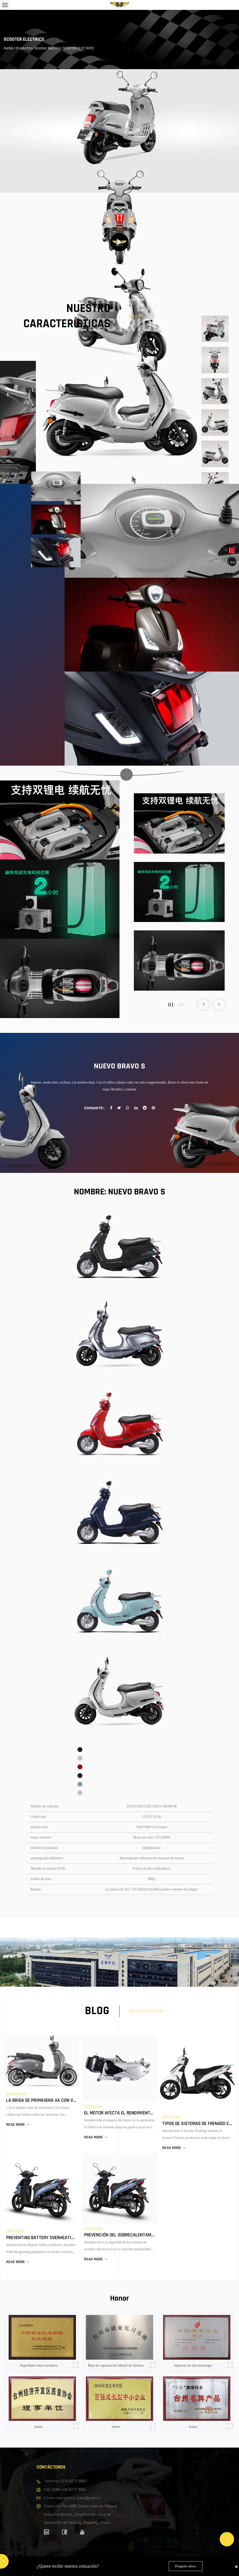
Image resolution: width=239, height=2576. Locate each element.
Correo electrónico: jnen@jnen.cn (72, 2498)
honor (39, 2427)
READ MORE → (18, 2125)
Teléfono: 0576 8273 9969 (65, 2481)
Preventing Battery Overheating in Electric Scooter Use (67, 2237)
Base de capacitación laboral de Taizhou (116, 2365)
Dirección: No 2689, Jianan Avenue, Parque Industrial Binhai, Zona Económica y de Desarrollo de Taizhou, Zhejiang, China (80, 2514)
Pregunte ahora (185, 2566)
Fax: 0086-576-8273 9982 (65, 2489)
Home (8, 48)
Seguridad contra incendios (38, 2365)
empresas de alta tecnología (193, 2365)
